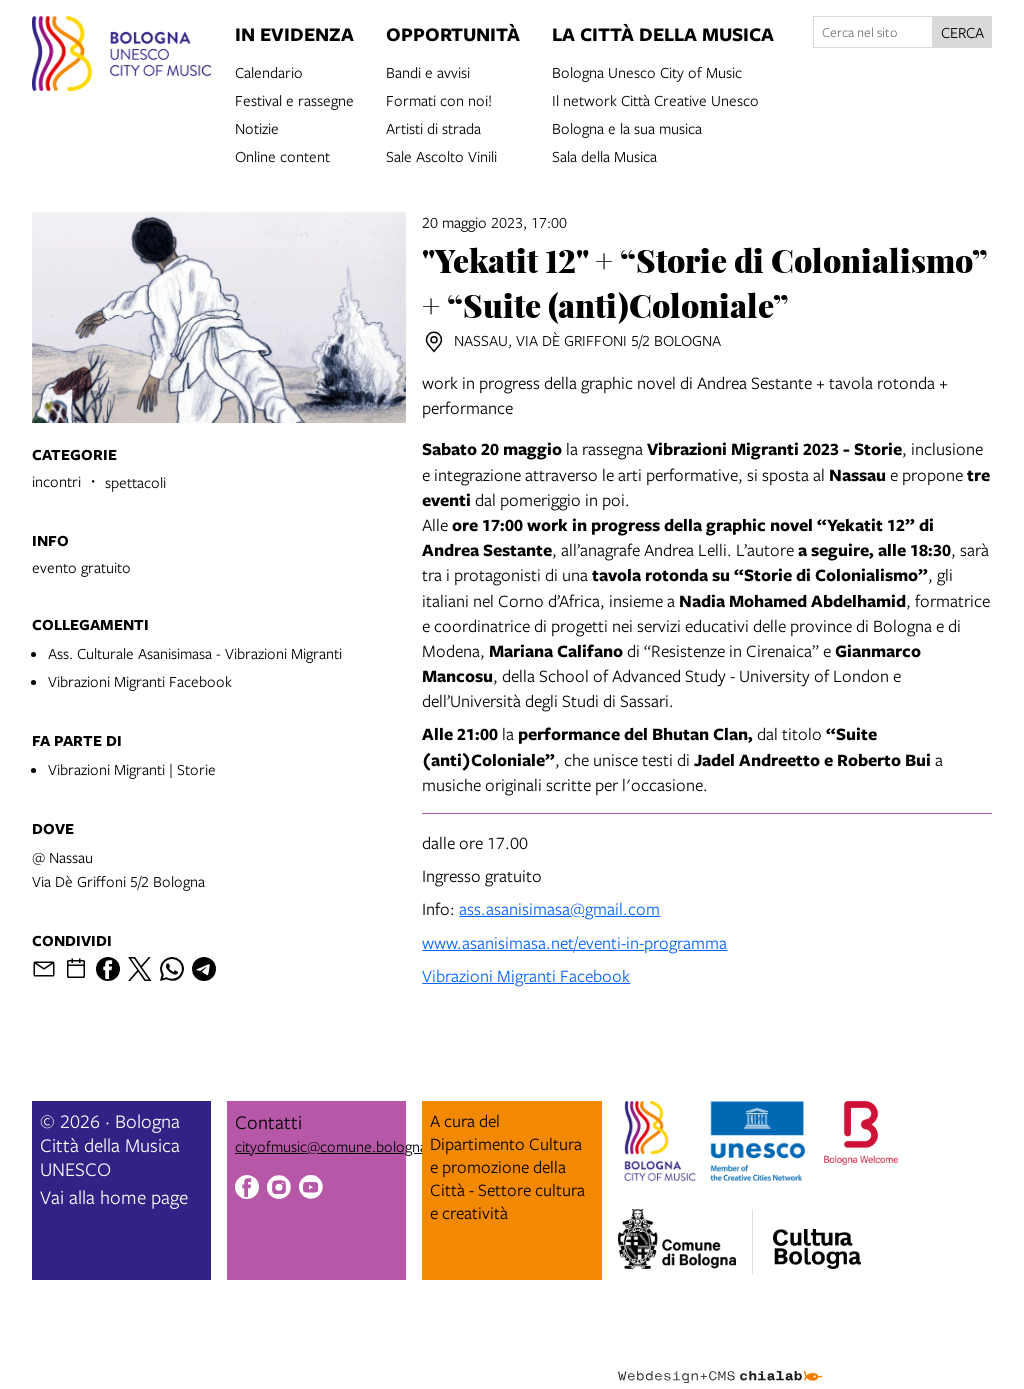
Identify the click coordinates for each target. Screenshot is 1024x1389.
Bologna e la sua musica (627, 127)
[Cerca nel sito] (873, 32)
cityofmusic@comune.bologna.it (337, 1146)
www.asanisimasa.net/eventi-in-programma (574, 942)
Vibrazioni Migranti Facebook (140, 681)
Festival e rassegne (294, 99)
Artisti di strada (433, 127)
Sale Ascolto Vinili (441, 155)
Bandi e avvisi (428, 71)
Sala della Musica (604, 155)
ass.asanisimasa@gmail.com (559, 908)
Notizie (257, 127)
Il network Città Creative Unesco (655, 99)
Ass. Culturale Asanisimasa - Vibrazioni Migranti (195, 653)
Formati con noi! (439, 99)
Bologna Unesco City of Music (647, 71)
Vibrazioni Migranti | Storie (132, 769)
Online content (282, 155)
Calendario (269, 71)
